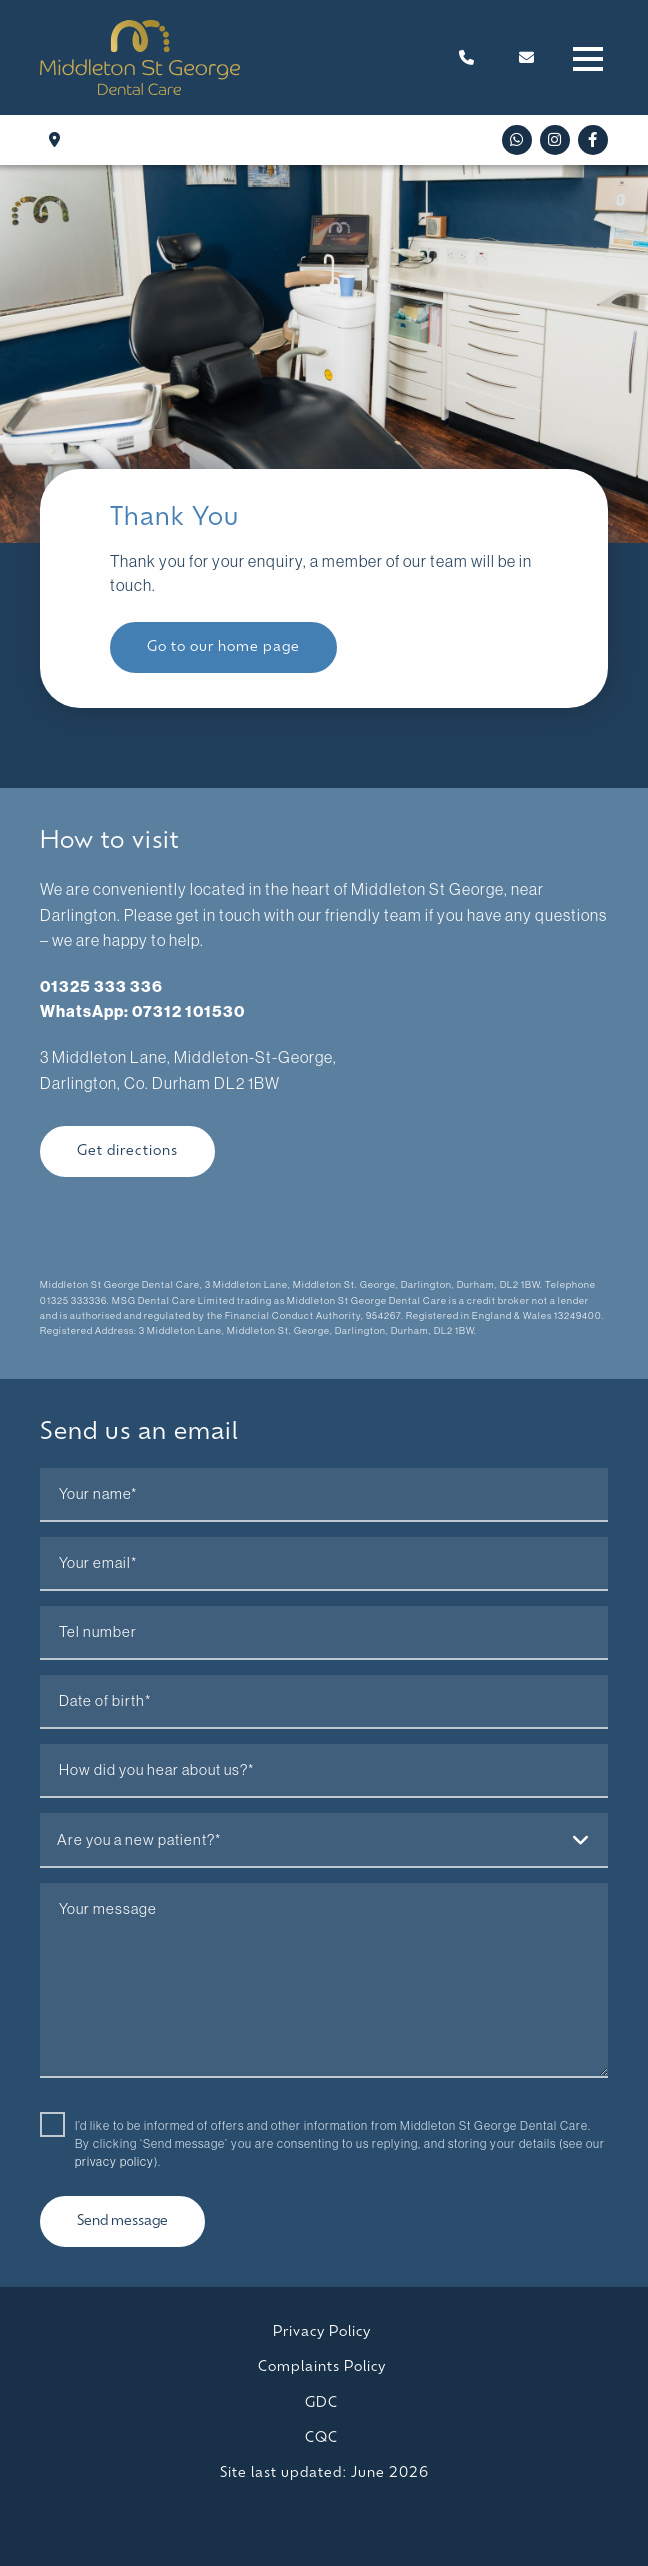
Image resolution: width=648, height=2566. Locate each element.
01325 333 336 (101, 986)
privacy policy (114, 2161)
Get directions (127, 1151)
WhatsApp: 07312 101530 (142, 1011)
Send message (122, 2221)
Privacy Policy (322, 2332)
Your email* (98, 1563)
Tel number (98, 1632)
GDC (321, 2403)
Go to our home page (223, 647)
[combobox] (324, 1840)
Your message (108, 1909)
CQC (321, 2438)
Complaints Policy (322, 2367)
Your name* (98, 1494)
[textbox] (324, 1839)
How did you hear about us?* (156, 1770)
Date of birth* (105, 1701)
